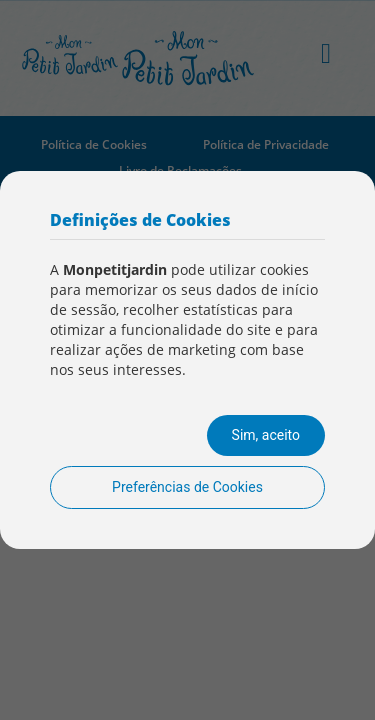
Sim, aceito (266, 435)
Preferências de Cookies (187, 487)
